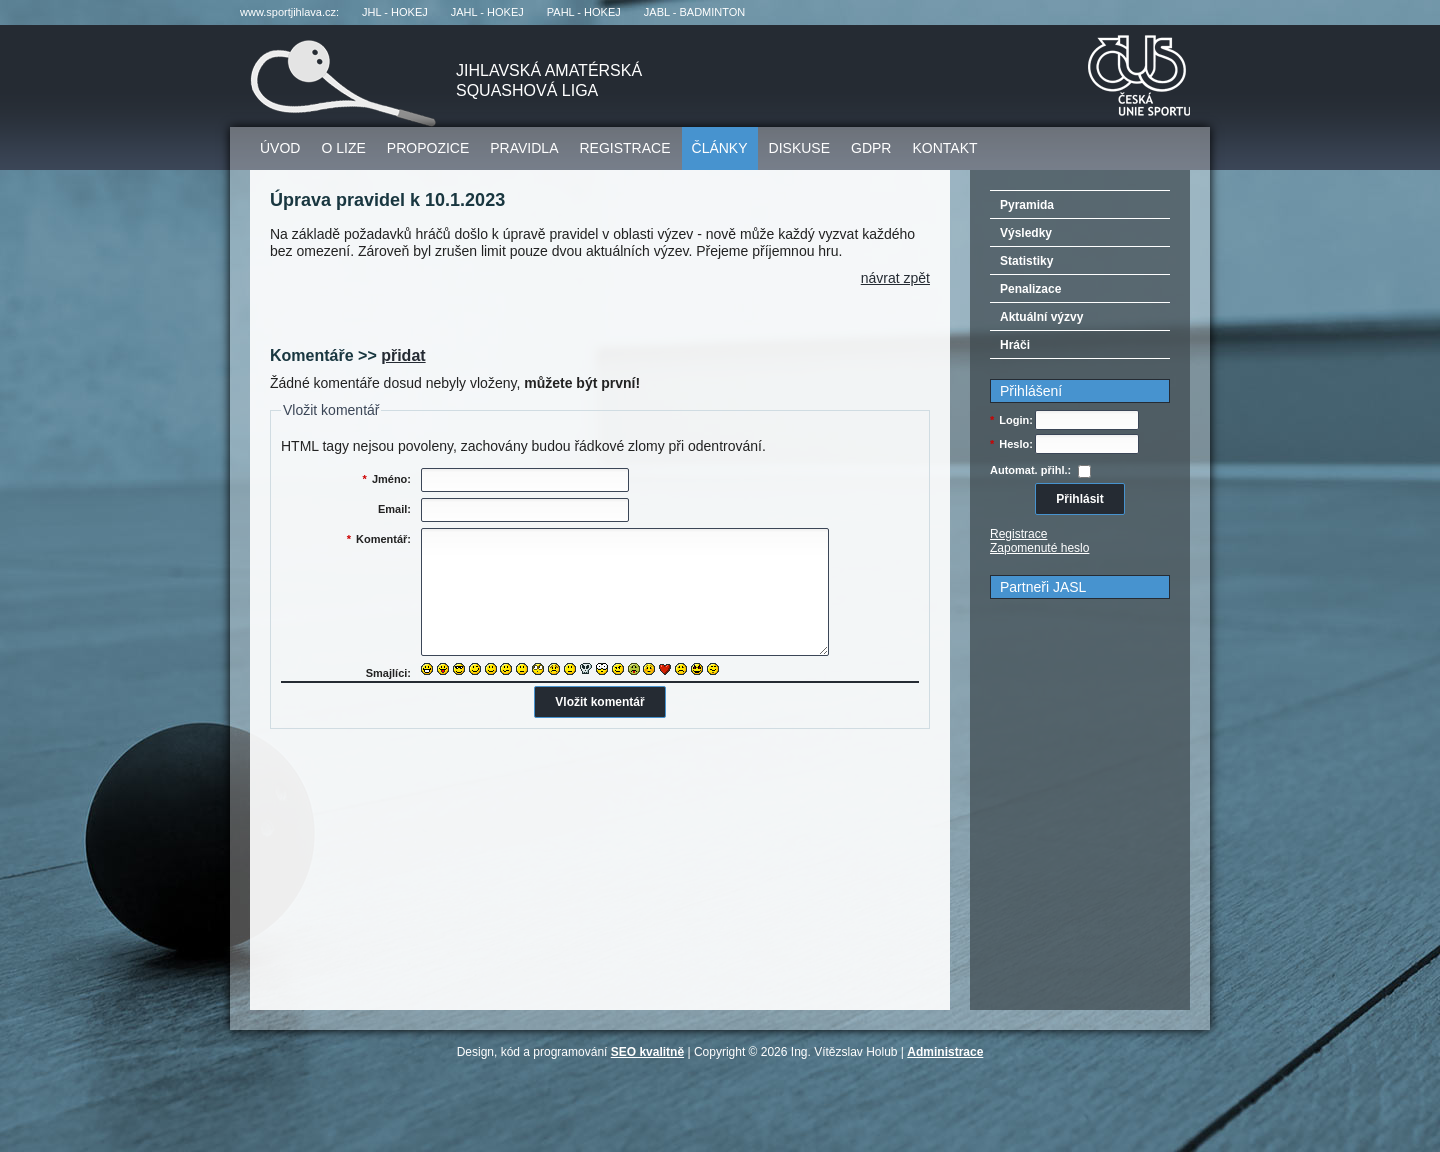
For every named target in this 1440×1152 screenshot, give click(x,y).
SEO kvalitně (647, 1052)
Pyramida (1027, 205)
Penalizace (1030, 289)
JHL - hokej (395, 12)
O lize (343, 148)
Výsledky (1026, 233)
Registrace (625, 148)
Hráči (1015, 345)
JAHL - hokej (487, 12)
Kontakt (944, 148)
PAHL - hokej (584, 12)
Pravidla (524, 148)
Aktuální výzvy (1041, 317)
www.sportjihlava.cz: (289, 12)
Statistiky (1026, 261)
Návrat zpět (895, 278)
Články (720, 148)
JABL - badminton (694, 12)
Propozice (428, 148)
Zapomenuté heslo (1039, 548)
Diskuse (799, 148)
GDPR (871, 148)
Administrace (945, 1052)
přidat (403, 355)
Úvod (280, 148)
